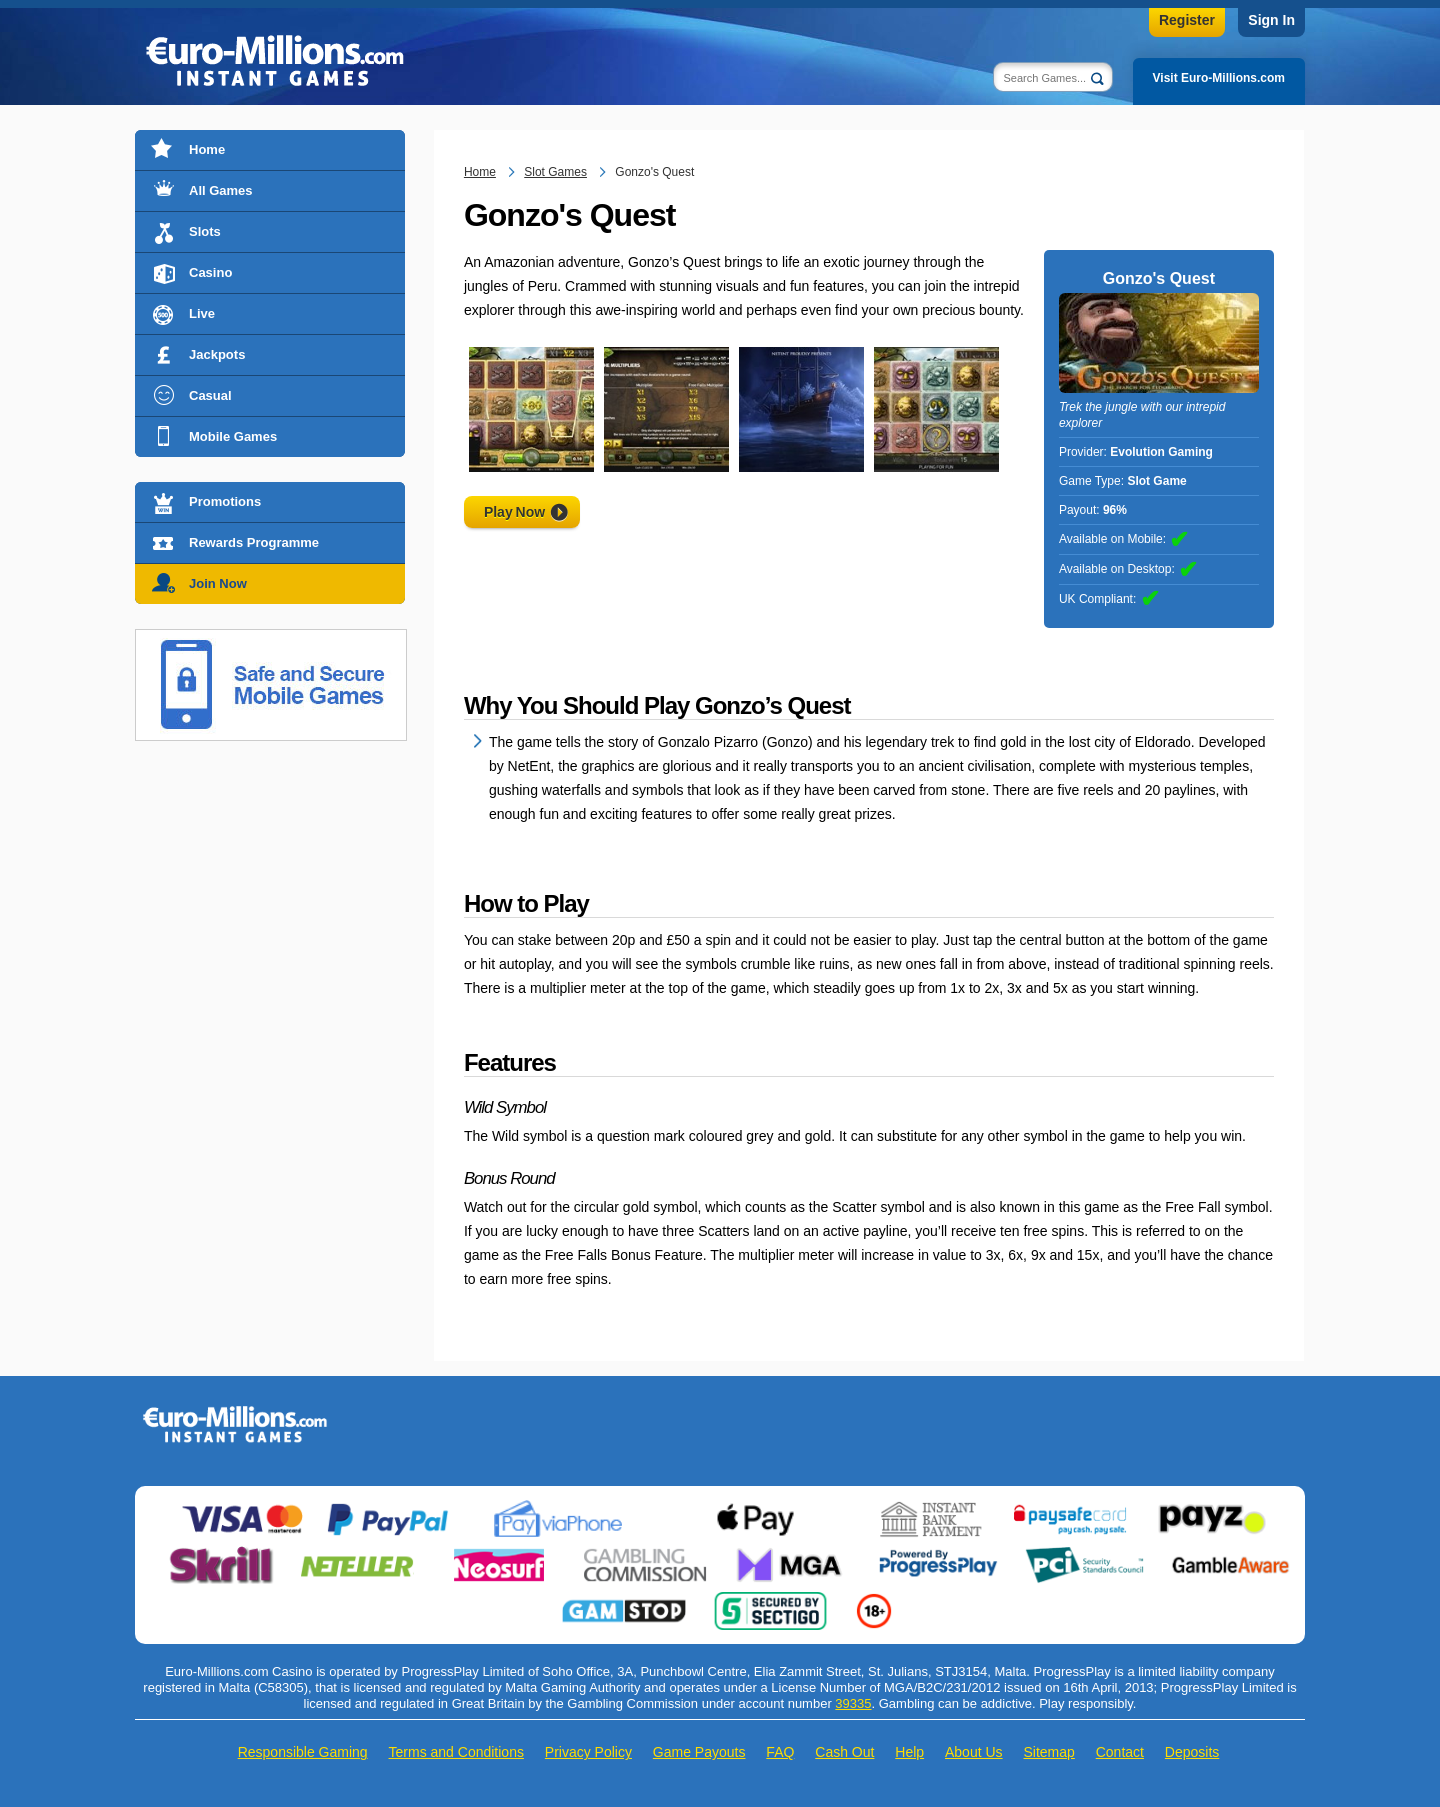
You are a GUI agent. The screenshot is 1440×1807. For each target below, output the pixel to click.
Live (202, 313)
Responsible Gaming (303, 1752)
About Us (974, 1752)
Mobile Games (233, 436)
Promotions (225, 501)
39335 (853, 1703)
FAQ (780, 1752)
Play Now (514, 512)
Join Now (218, 583)
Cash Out (844, 1752)
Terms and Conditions (456, 1752)
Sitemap (1048, 1752)
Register (1187, 20)
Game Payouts (699, 1752)
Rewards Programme (254, 542)
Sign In (1271, 20)
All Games (221, 190)
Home (207, 149)
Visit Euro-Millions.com (1219, 78)
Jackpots (217, 354)
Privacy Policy (588, 1752)
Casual (210, 395)
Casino (210, 272)
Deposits (1192, 1752)
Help (909, 1752)
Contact (1120, 1752)
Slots (205, 231)
